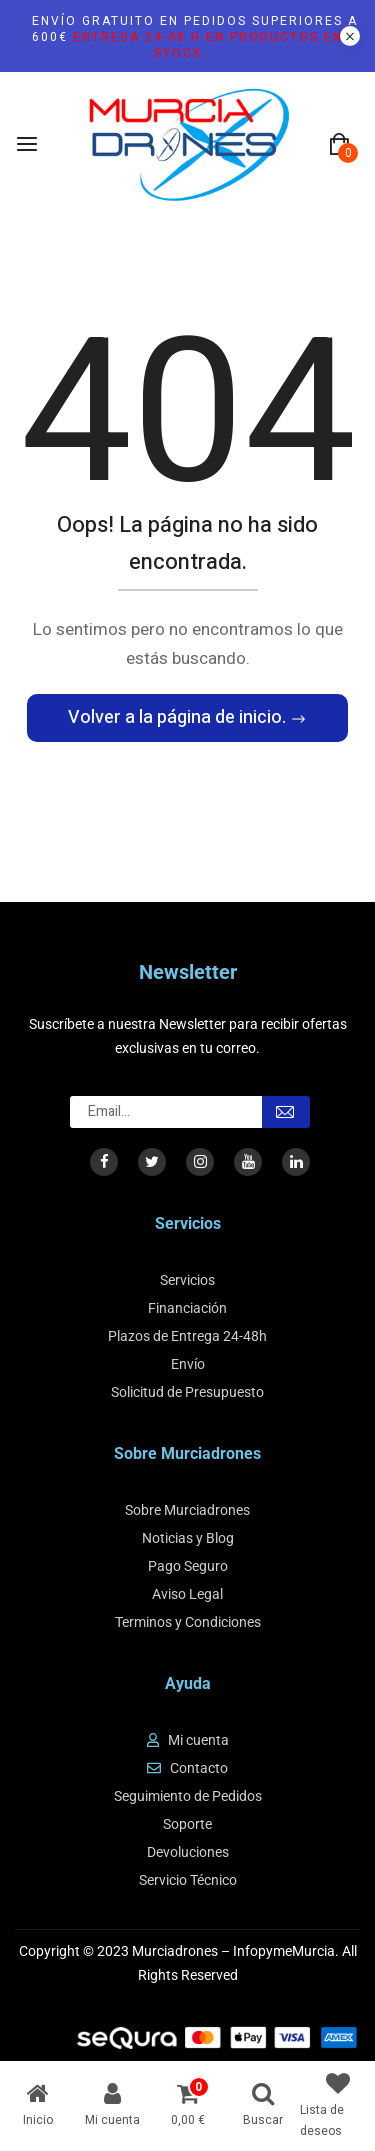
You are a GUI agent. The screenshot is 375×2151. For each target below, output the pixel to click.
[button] (339, 145)
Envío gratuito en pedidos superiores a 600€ (195, 37)
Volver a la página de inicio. (179, 717)
